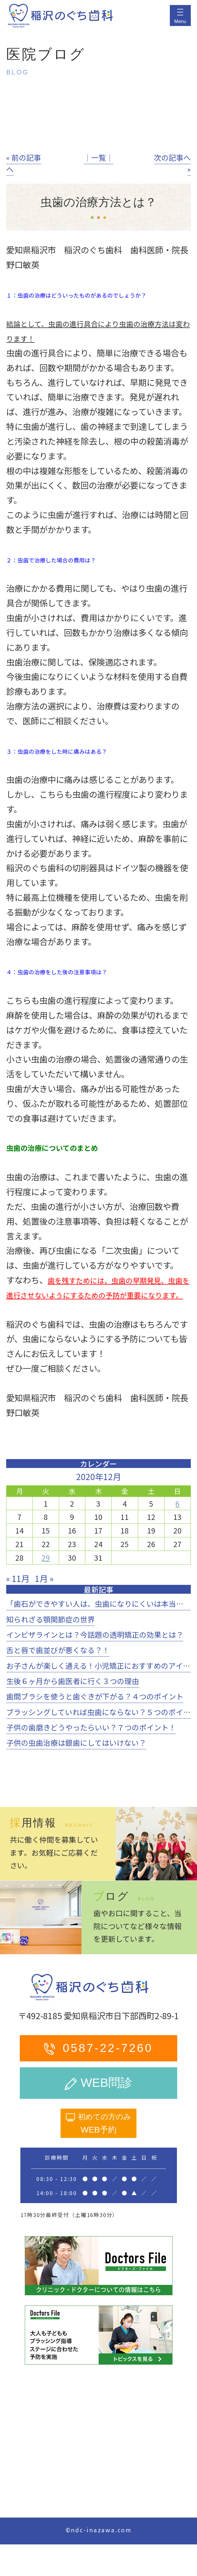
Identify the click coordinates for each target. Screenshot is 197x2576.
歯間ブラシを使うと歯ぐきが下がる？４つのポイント (94, 1696)
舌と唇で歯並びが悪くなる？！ (58, 1650)
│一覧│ (98, 157)
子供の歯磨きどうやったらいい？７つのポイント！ (91, 1727)
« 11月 (18, 1578)
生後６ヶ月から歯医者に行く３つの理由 (72, 1681)
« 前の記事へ (23, 163)
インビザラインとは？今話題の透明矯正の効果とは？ (94, 1634)
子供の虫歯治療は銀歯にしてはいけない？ (76, 1742)
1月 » (44, 1578)
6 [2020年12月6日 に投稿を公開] (177, 1503)
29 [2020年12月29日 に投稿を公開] (46, 1557)
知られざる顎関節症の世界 (50, 1619)
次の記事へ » (172, 163)
